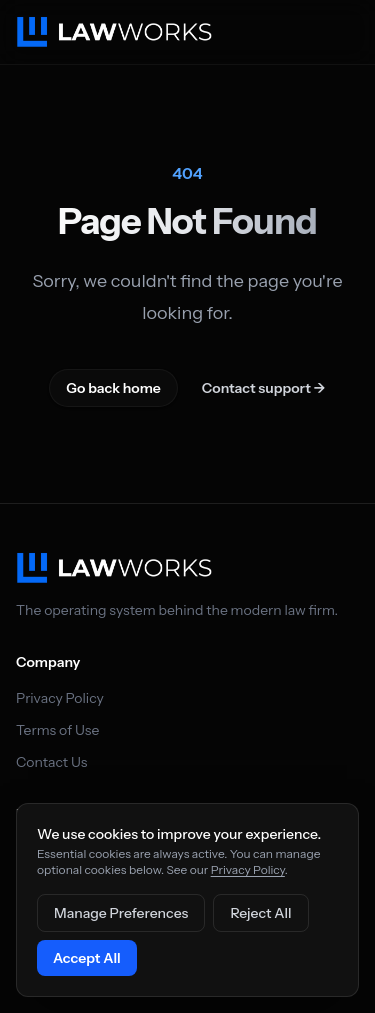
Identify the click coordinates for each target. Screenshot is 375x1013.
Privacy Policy (60, 698)
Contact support (264, 388)
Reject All (260, 913)
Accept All (87, 958)
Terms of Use (57, 730)
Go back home (113, 388)
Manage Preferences (121, 913)
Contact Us (51, 762)
